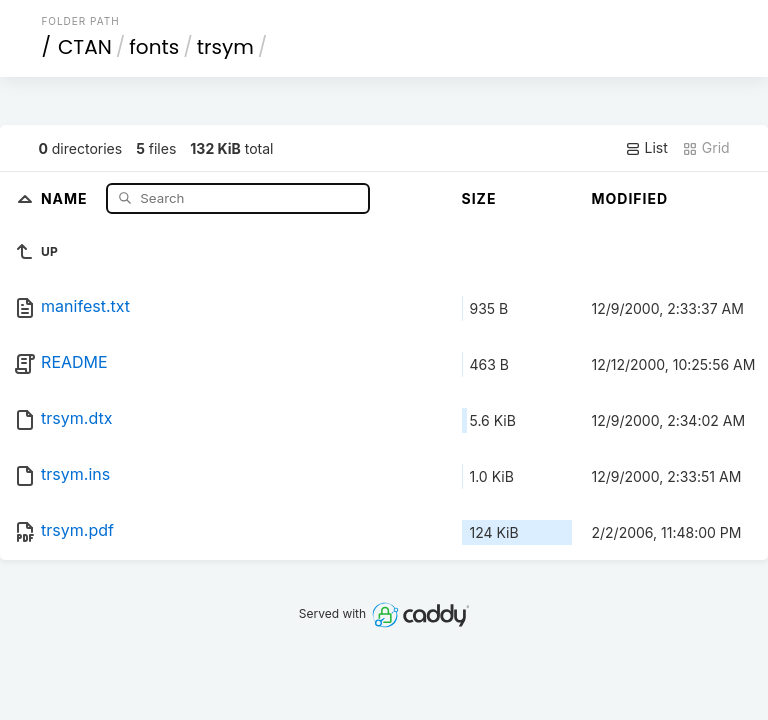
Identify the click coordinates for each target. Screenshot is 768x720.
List (646, 148)
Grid (706, 148)
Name (66, 197)
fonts (154, 47)
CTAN (85, 47)
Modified (630, 198)
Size (479, 198)
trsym (225, 47)
